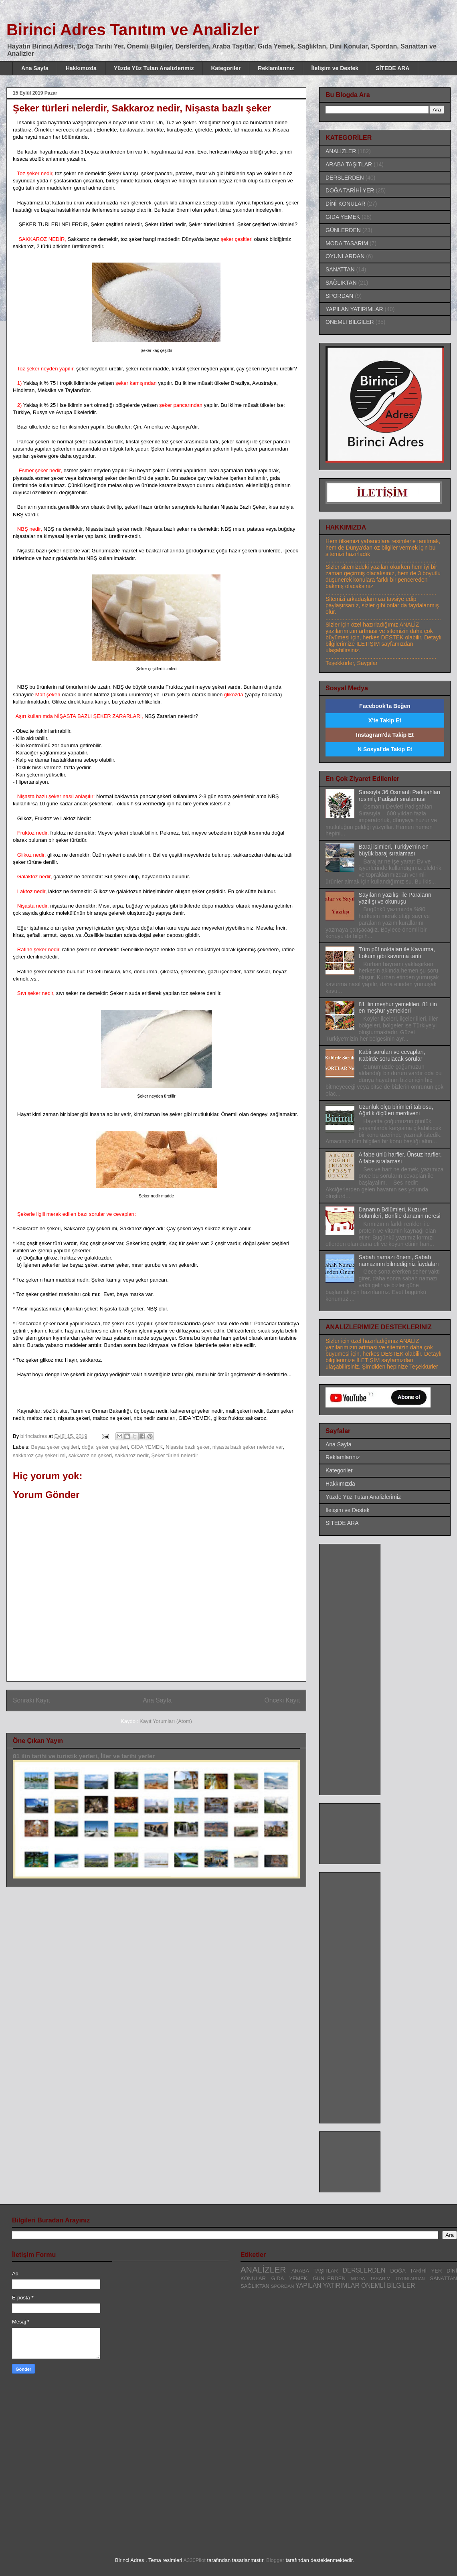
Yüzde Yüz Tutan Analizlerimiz (154, 68)
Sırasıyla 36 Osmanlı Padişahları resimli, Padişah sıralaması (400, 795)
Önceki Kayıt (282, 1700)
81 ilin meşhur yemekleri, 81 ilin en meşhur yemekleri (398, 1007)
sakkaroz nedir (131, 1455)
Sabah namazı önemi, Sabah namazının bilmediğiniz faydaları (399, 1260)
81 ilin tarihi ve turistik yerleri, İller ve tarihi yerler (84, 1756)
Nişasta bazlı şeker (187, 1447)
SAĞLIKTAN (341, 282)
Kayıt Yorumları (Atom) (166, 1721)
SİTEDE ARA (392, 68)
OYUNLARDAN (345, 256)
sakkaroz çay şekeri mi (39, 1455)
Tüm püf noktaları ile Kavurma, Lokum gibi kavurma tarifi (397, 952)
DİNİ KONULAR (346, 203)
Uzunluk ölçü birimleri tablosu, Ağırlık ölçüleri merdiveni (396, 1110)
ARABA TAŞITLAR (349, 164)
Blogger (275, 2560)
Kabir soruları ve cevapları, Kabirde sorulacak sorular (392, 1055)
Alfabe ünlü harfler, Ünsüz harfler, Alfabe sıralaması (400, 1158)
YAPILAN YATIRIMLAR (354, 309)
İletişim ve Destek (335, 68)
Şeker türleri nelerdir (174, 1455)
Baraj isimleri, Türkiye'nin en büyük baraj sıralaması (394, 850)
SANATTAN (340, 269)
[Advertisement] (358, 1667)
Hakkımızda (81, 68)
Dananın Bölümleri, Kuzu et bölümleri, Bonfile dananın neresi (400, 1212)
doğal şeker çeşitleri (105, 1447)
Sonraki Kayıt (31, 1700)
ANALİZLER (341, 151)
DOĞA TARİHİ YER (350, 190)
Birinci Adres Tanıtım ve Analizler (132, 29)
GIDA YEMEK (147, 1447)
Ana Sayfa (35, 68)
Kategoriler (226, 68)
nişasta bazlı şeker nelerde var (247, 1447)
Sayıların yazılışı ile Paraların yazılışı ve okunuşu (395, 898)
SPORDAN (339, 296)
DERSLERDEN (345, 177)
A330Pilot (194, 2560)
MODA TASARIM (347, 243)
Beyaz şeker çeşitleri (55, 1447)
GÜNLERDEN (343, 230)
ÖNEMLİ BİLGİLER (350, 322)
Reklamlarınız (276, 68)
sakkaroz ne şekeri (90, 1455)
